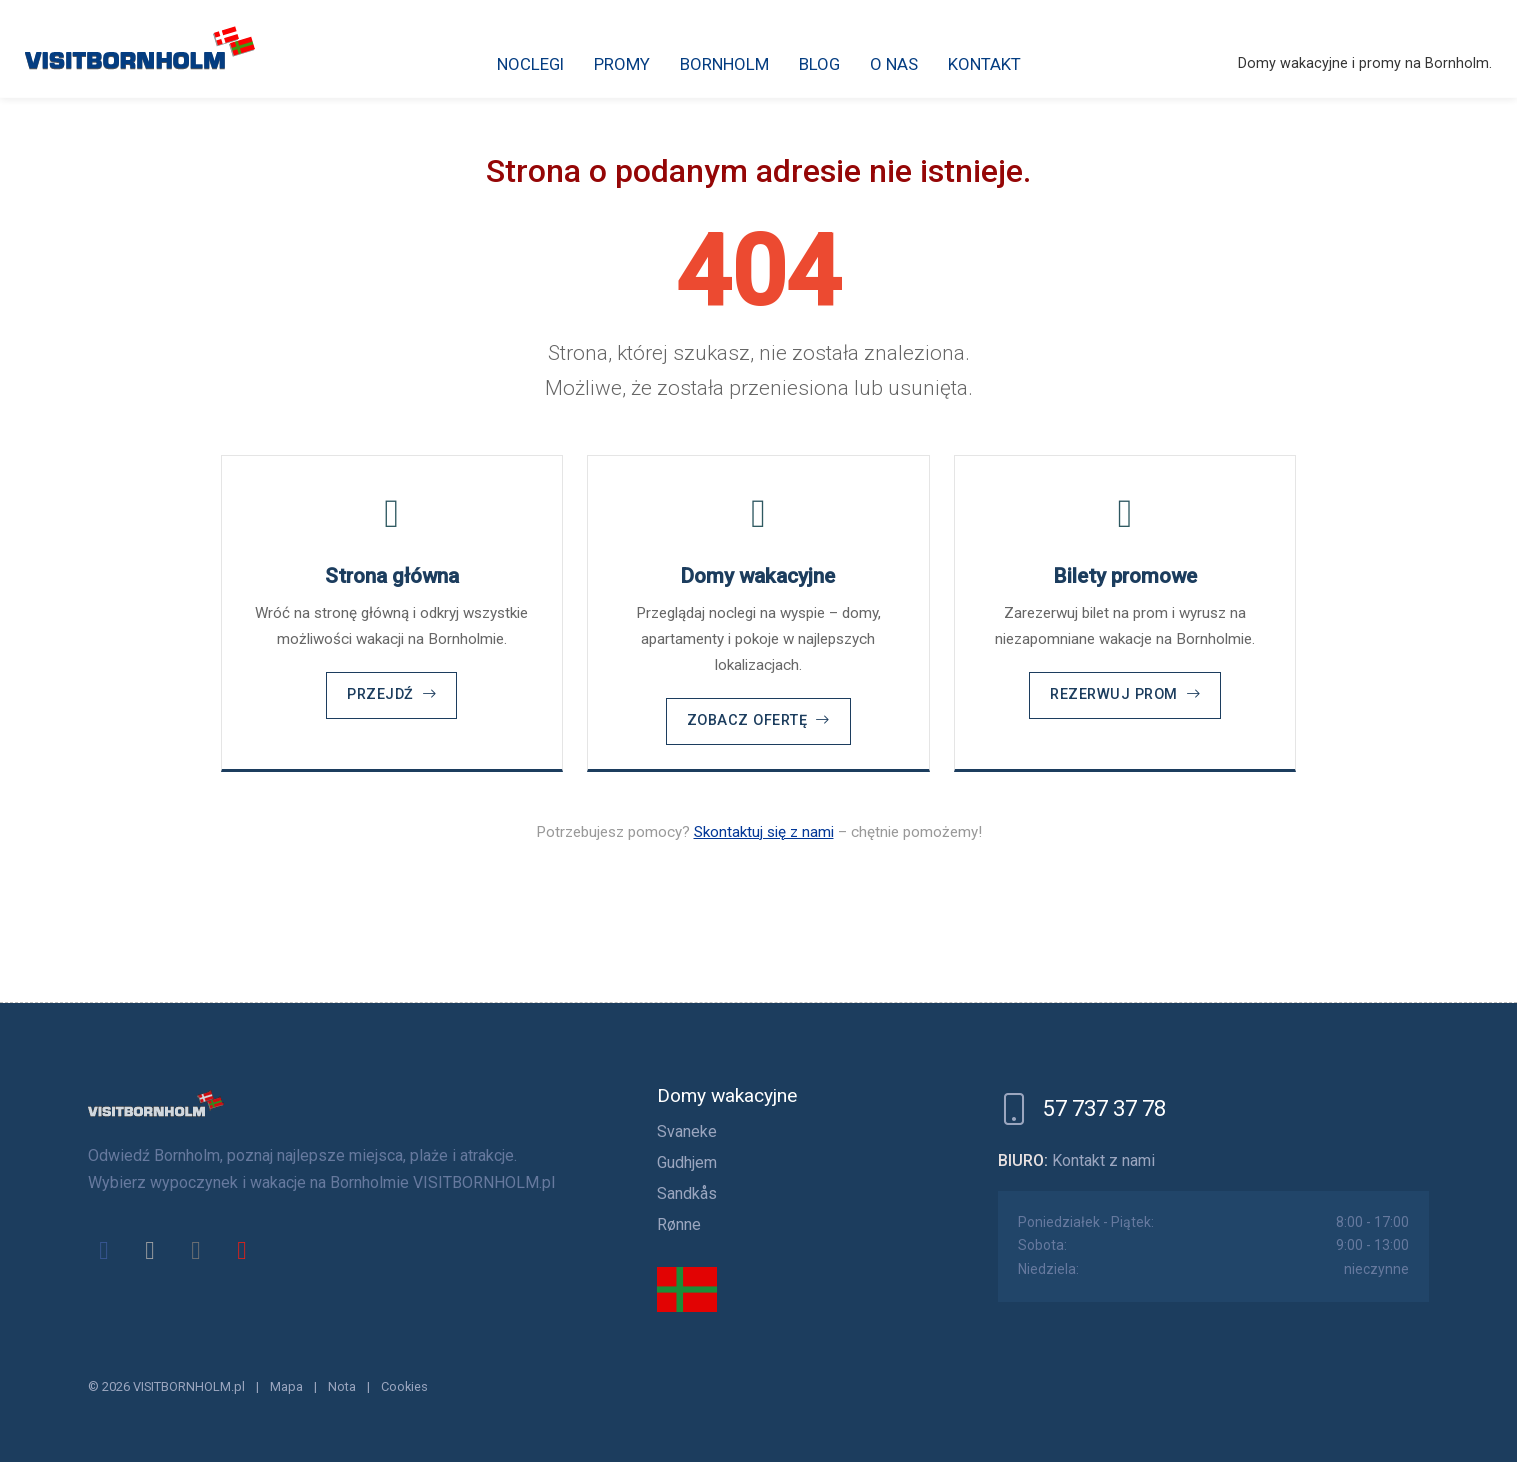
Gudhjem (687, 1162)
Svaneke (687, 1131)
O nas (894, 64)
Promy (622, 64)
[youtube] (242, 1250)
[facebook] (104, 1250)
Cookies (404, 1386)
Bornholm (724, 64)
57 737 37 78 (1104, 1108)
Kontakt (984, 64)
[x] (150, 1250)
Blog (819, 64)
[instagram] (196, 1250)
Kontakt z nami (1103, 1160)
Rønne (679, 1224)
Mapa (286, 1386)
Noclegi (530, 64)
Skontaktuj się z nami (764, 832)
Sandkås (687, 1193)
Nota (342, 1386)
